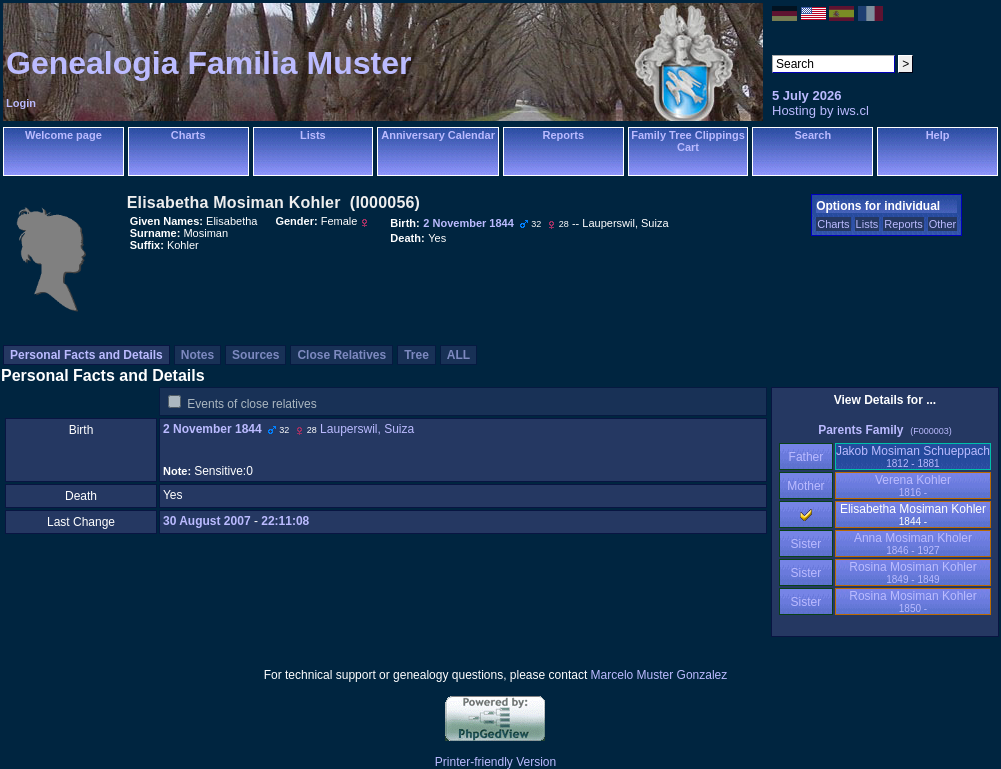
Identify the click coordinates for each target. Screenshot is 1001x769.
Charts (188, 135)
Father (805, 457)
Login (21, 103)
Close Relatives (341, 355)
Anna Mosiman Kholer (913, 543)
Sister (806, 544)
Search (812, 135)
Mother (806, 486)
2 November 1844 (212, 429)
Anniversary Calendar (438, 135)
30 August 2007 (207, 521)
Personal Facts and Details (86, 355)
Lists (313, 135)
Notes (197, 355)
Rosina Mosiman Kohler (912, 572)
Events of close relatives (251, 404)
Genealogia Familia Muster (208, 63)
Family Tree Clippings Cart (688, 141)
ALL (458, 355)
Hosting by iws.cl (820, 110)
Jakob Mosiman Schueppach (913, 456)
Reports (563, 135)
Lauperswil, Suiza (367, 429)
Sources (255, 355)
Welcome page (63, 135)
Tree (416, 355)
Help (938, 135)
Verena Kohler (913, 485)
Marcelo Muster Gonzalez (659, 675)
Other (943, 224)
